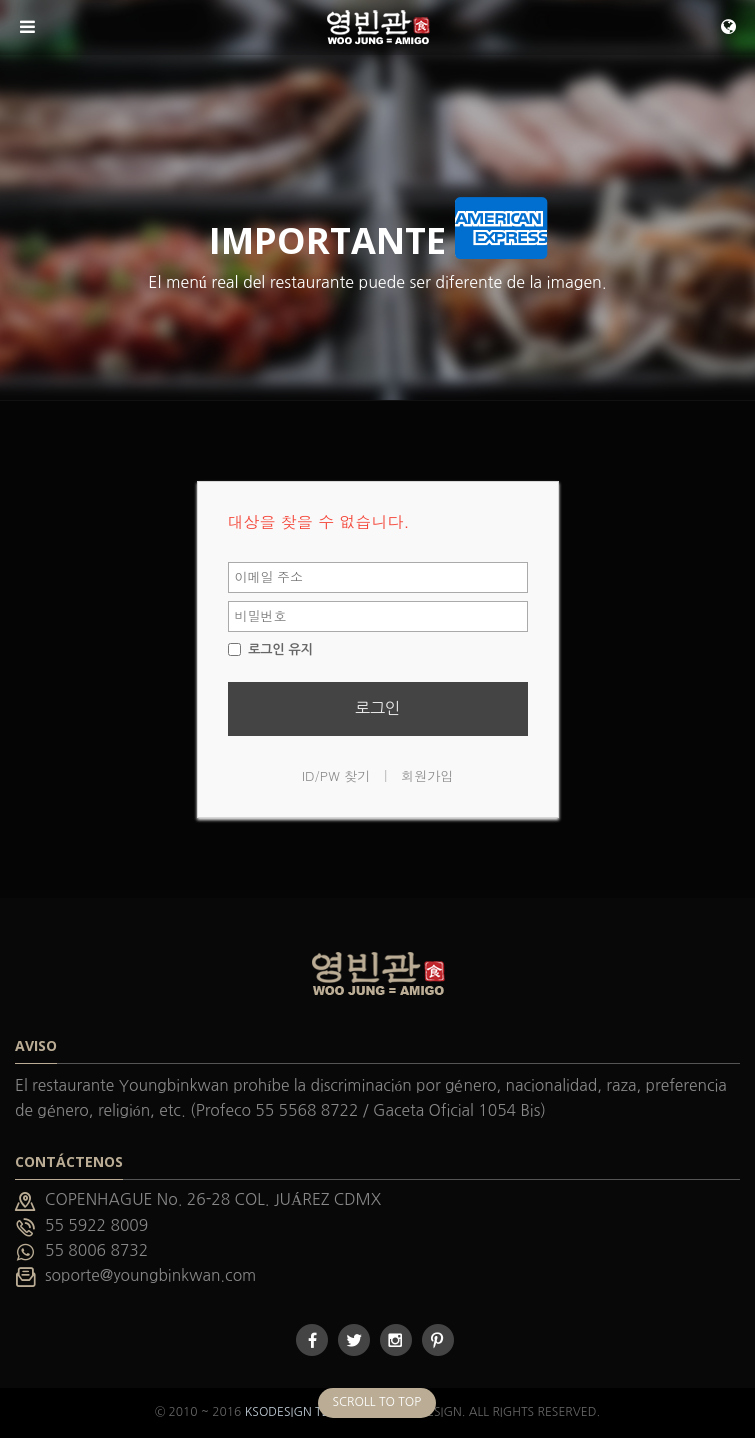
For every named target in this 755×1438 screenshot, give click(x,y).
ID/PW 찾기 (336, 775)
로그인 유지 (270, 649)
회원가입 (427, 775)
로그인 (377, 708)
